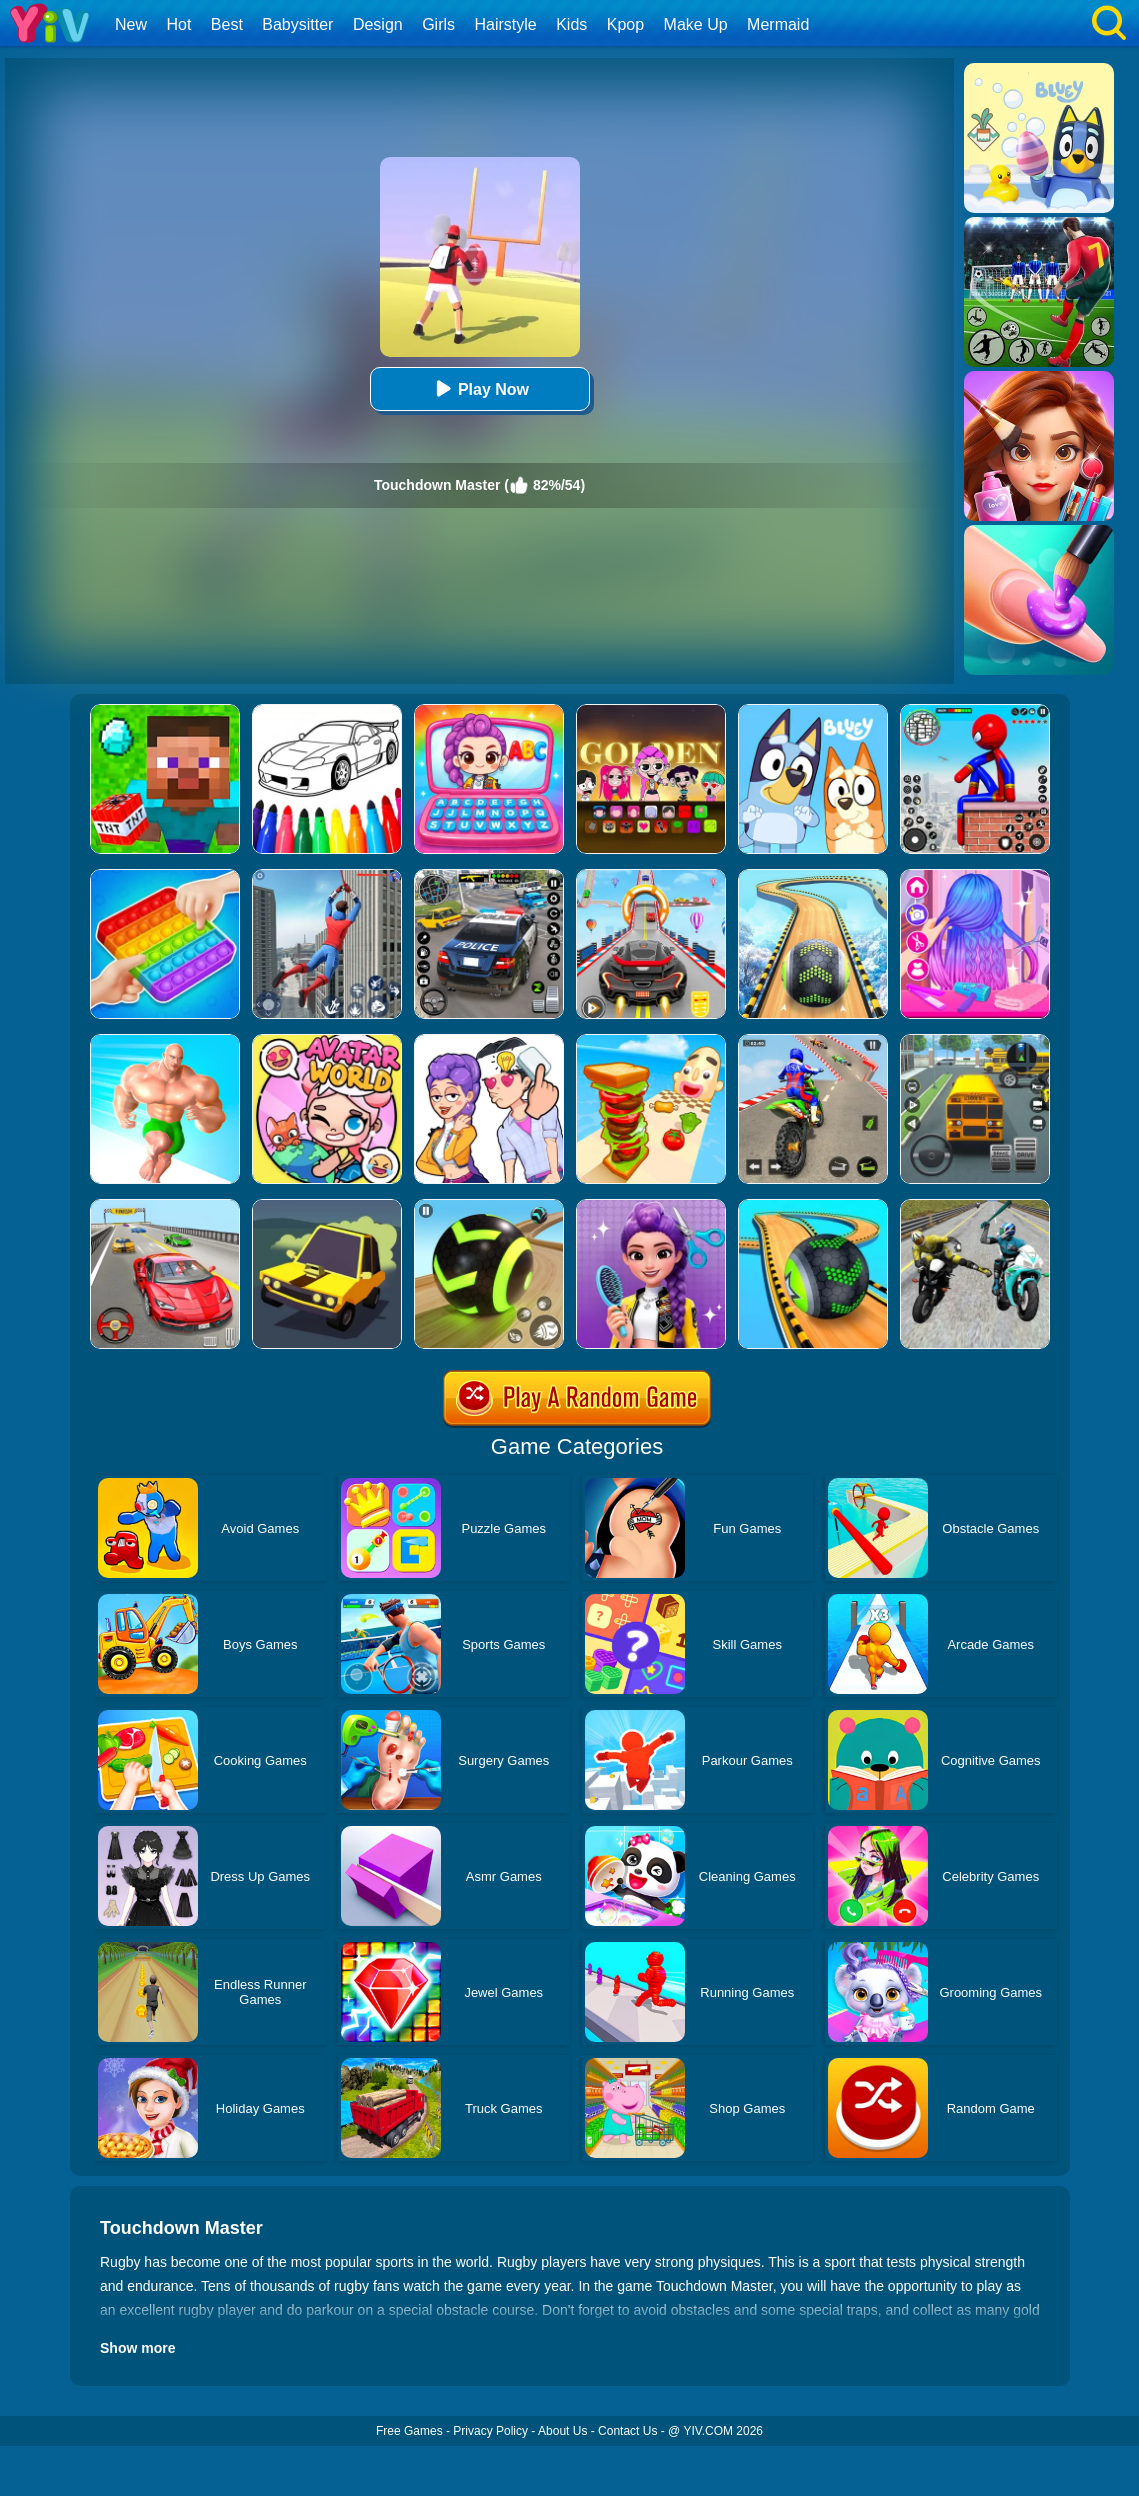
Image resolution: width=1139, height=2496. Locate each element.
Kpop (625, 24)
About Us (562, 2431)
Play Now (479, 388)
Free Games (409, 2431)
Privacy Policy (490, 2431)
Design (378, 24)
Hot (178, 24)
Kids (571, 24)
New (131, 24)
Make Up (696, 24)
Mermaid (778, 24)
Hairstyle (506, 24)
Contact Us (627, 2431)
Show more (137, 2348)
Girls (438, 24)
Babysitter (297, 24)
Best (227, 24)
